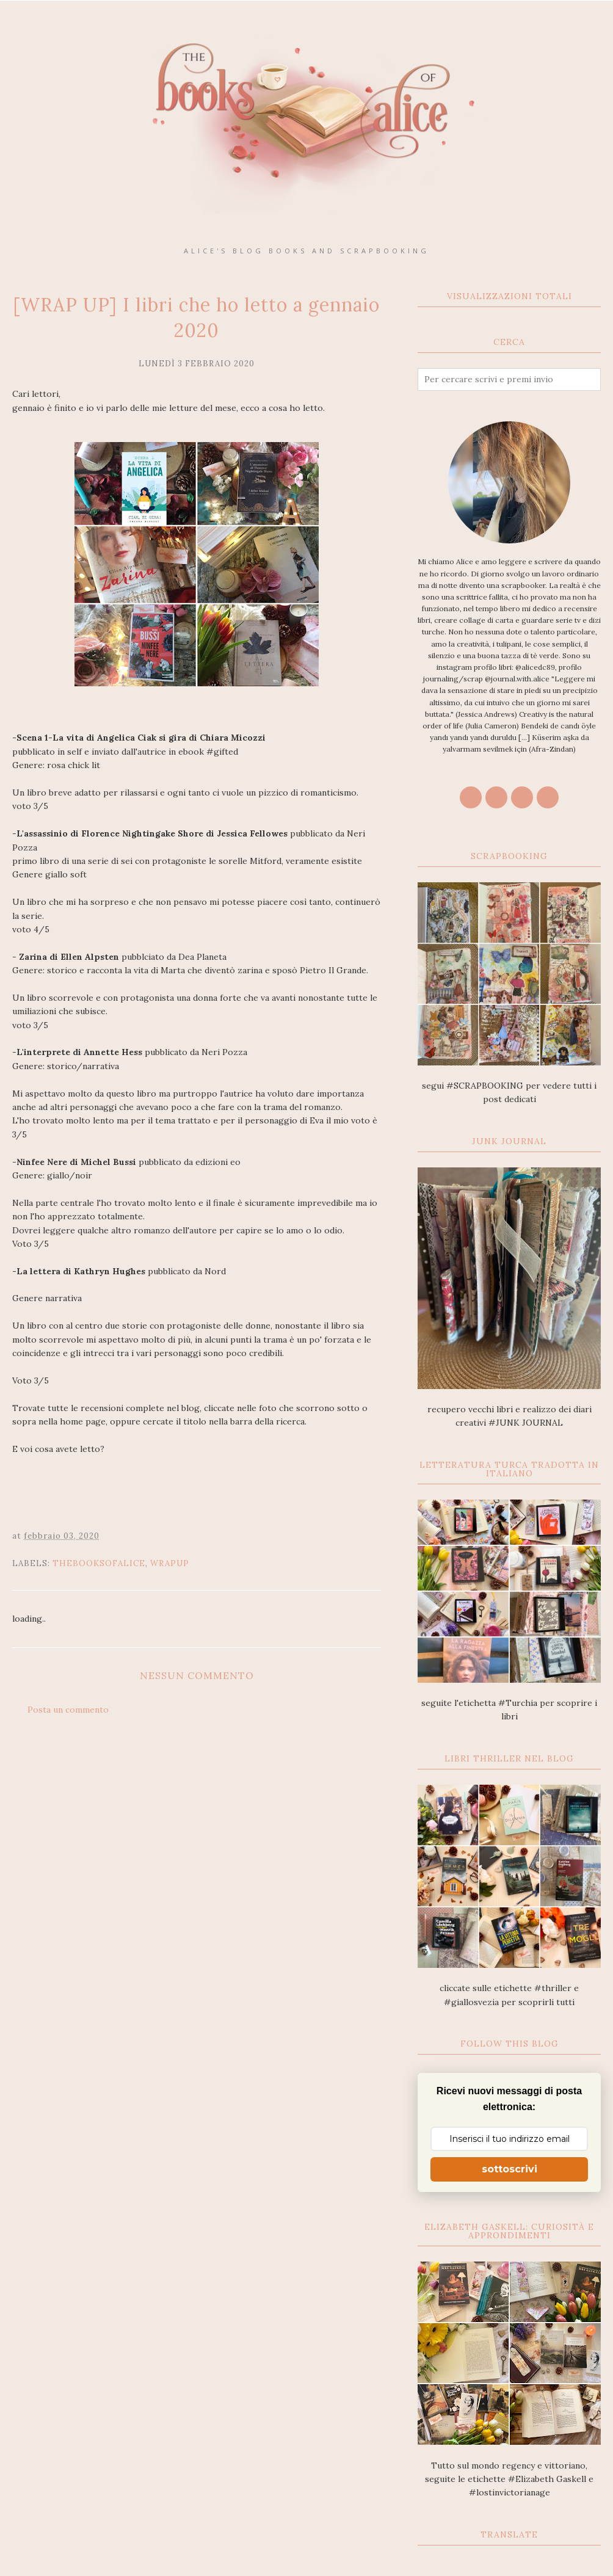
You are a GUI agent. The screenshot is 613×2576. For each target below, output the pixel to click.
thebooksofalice (99, 1563)
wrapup (169, 1563)
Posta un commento (68, 1709)
